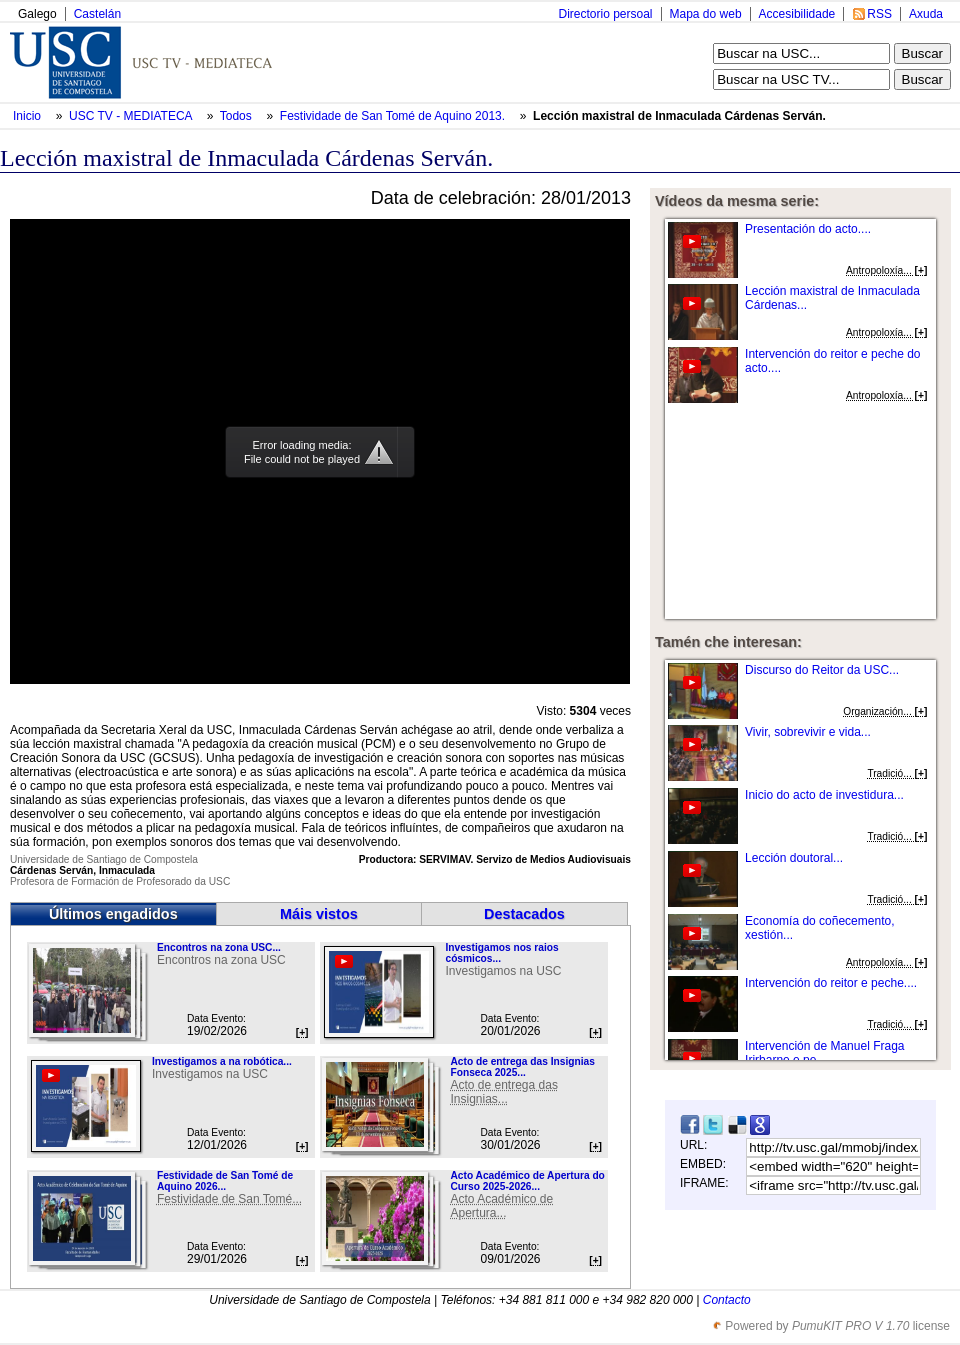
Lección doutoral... (794, 858)
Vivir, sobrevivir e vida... (808, 732)
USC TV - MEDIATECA (132, 116)
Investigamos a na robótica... (222, 1061)
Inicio (28, 116)
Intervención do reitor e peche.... (831, 983)
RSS (879, 14)
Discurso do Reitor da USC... (822, 670)
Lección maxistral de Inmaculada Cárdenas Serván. (679, 116)
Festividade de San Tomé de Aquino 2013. (394, 116)
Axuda (926, 14)
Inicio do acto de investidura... (824, 795)
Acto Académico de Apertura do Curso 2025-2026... (527, 1181)
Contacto (727, 1300)
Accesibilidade (797, 14)
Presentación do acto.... (808, 229)
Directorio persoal (605, 14)
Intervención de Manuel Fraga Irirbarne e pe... (824, 1053)
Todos (237, 116)
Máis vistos (319, 914)
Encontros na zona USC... (219, 947)
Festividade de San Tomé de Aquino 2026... (225, 1181)
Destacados (524, 914)
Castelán (97, 14)
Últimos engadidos (113, 914)
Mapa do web (706, 14)
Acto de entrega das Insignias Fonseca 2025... (522, 1067)
